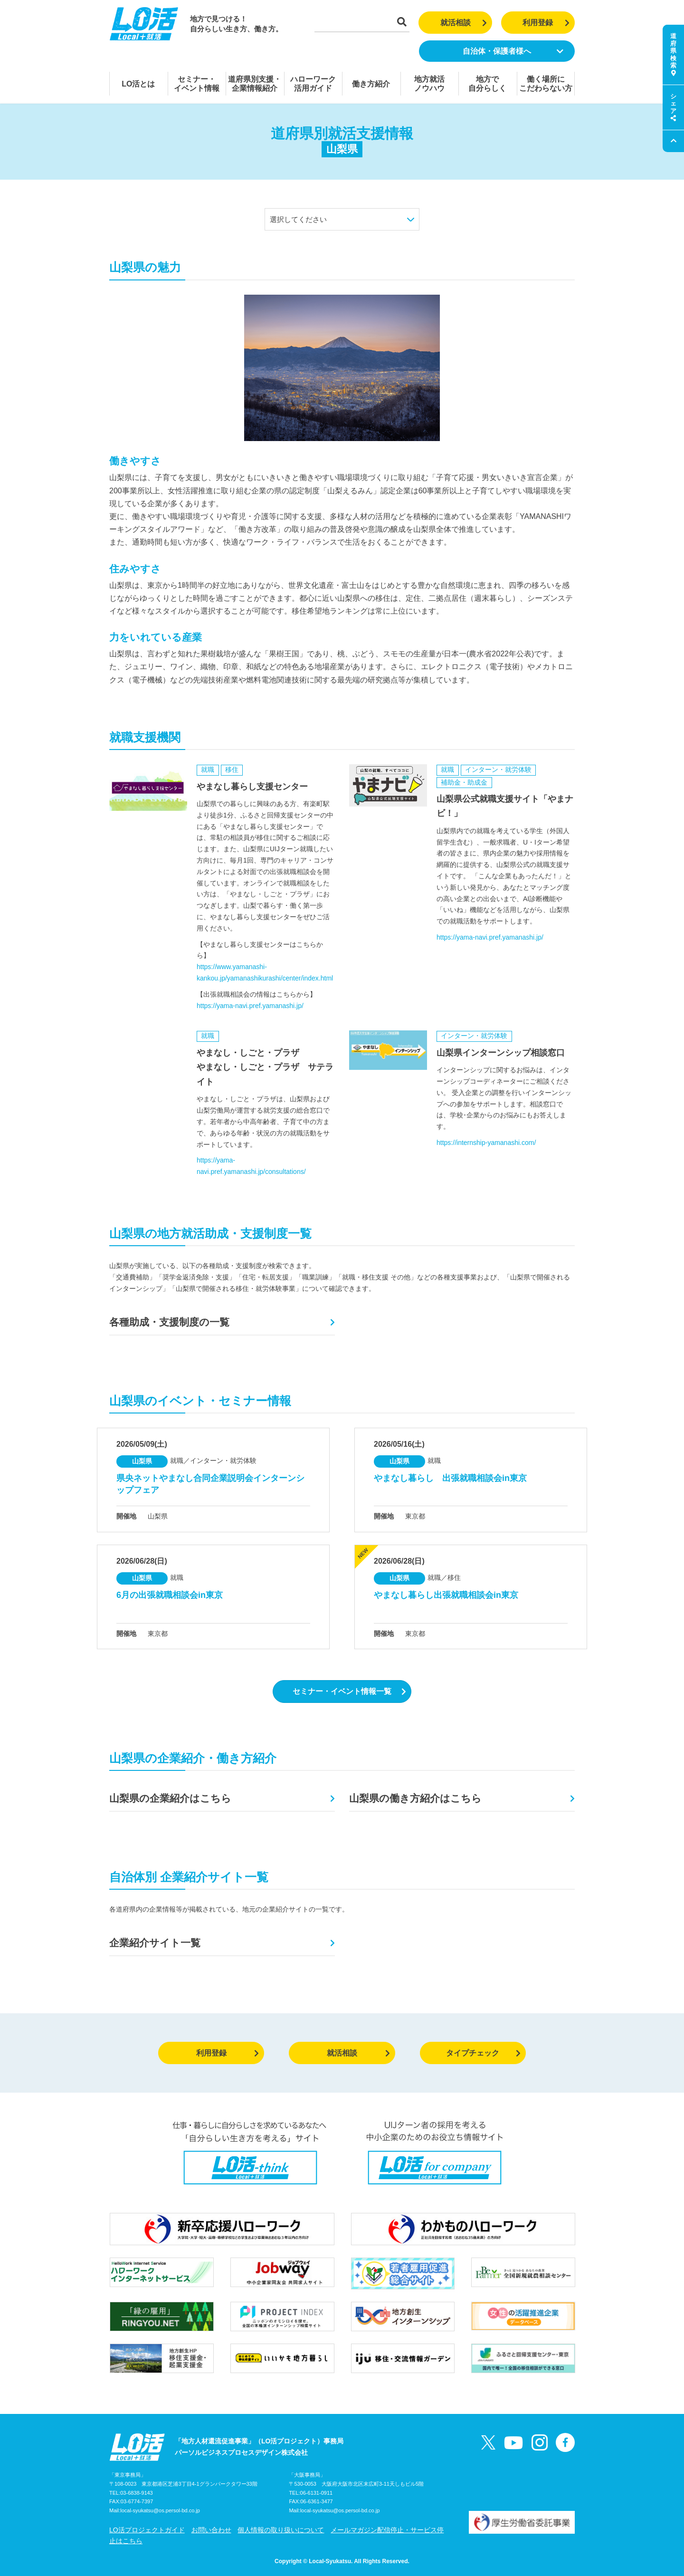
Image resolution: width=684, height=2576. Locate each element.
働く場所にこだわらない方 (545, 83)
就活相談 (463, 23)
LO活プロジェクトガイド (147, 2530)
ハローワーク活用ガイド (313, 83)
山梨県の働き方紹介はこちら (415, 1798)
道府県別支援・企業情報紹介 (254, 83)
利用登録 (546, 23)
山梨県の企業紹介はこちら (170, 1798)
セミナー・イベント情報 (196, 83)
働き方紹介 (371, 84)
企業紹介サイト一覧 (154, 1942)
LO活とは (138, 84)
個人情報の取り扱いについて (281, 2530)
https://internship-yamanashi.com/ (486, 1142)
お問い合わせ (211, 2530)
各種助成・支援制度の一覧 (169, 1322)
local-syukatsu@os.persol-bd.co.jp (160, 2510)
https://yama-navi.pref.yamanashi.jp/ (250, 1005)
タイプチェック (483, 2053)
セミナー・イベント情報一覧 (349, 1691)
